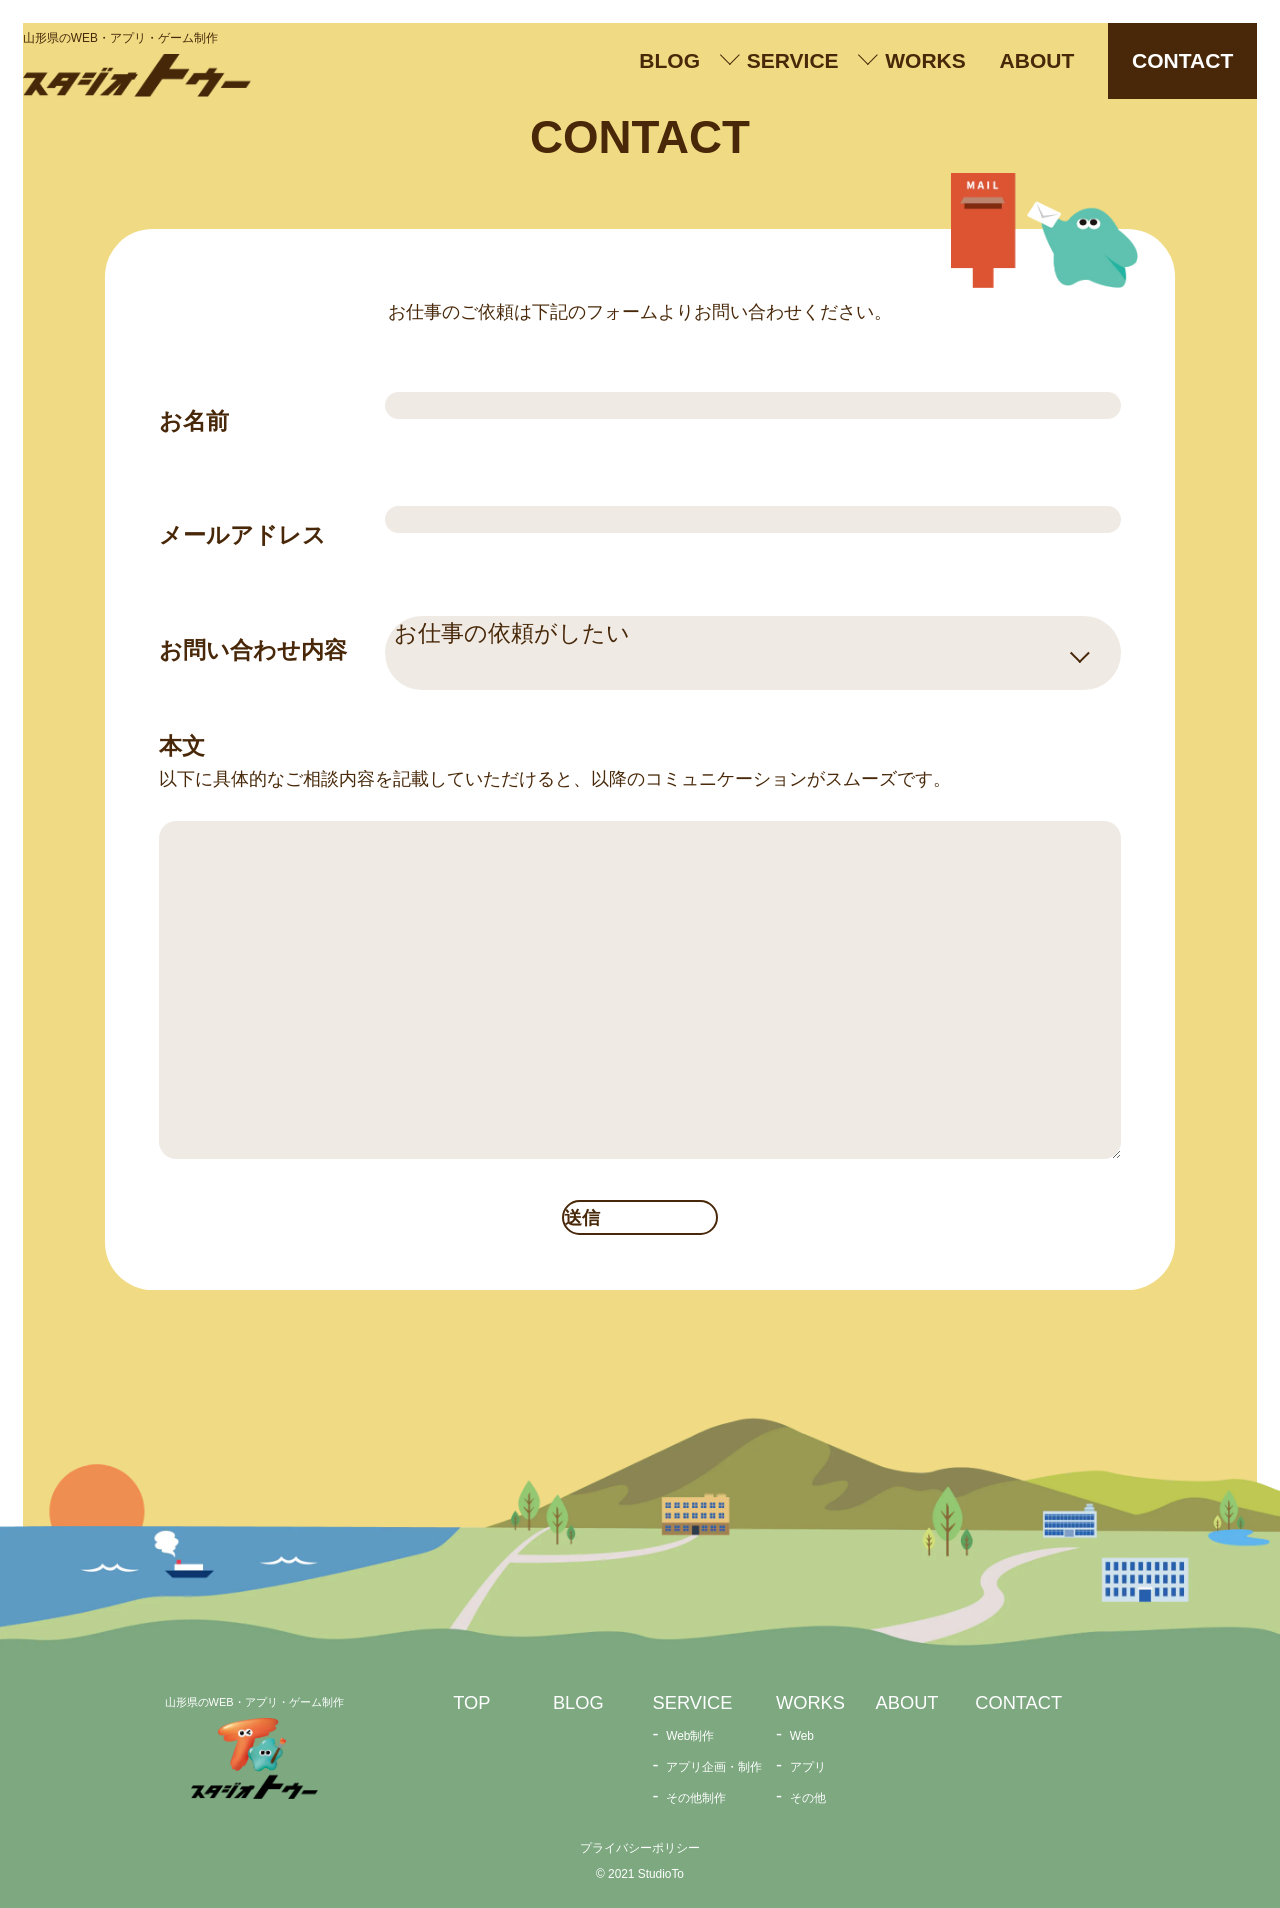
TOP (471, 1702)
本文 (182, 746)
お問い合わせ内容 (253, 650)
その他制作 (696, 1798)
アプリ (808, 1767)
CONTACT (1182, 60)
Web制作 (690, 1736)
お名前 (194, 421)
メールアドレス (242, 535)
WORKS (925, 60)
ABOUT (1037, 60)
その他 (808, 1798)
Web (802, 1736)
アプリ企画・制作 (714, 1767)
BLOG (669, 60)
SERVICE (793, 60)
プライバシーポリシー (640, 1848)
